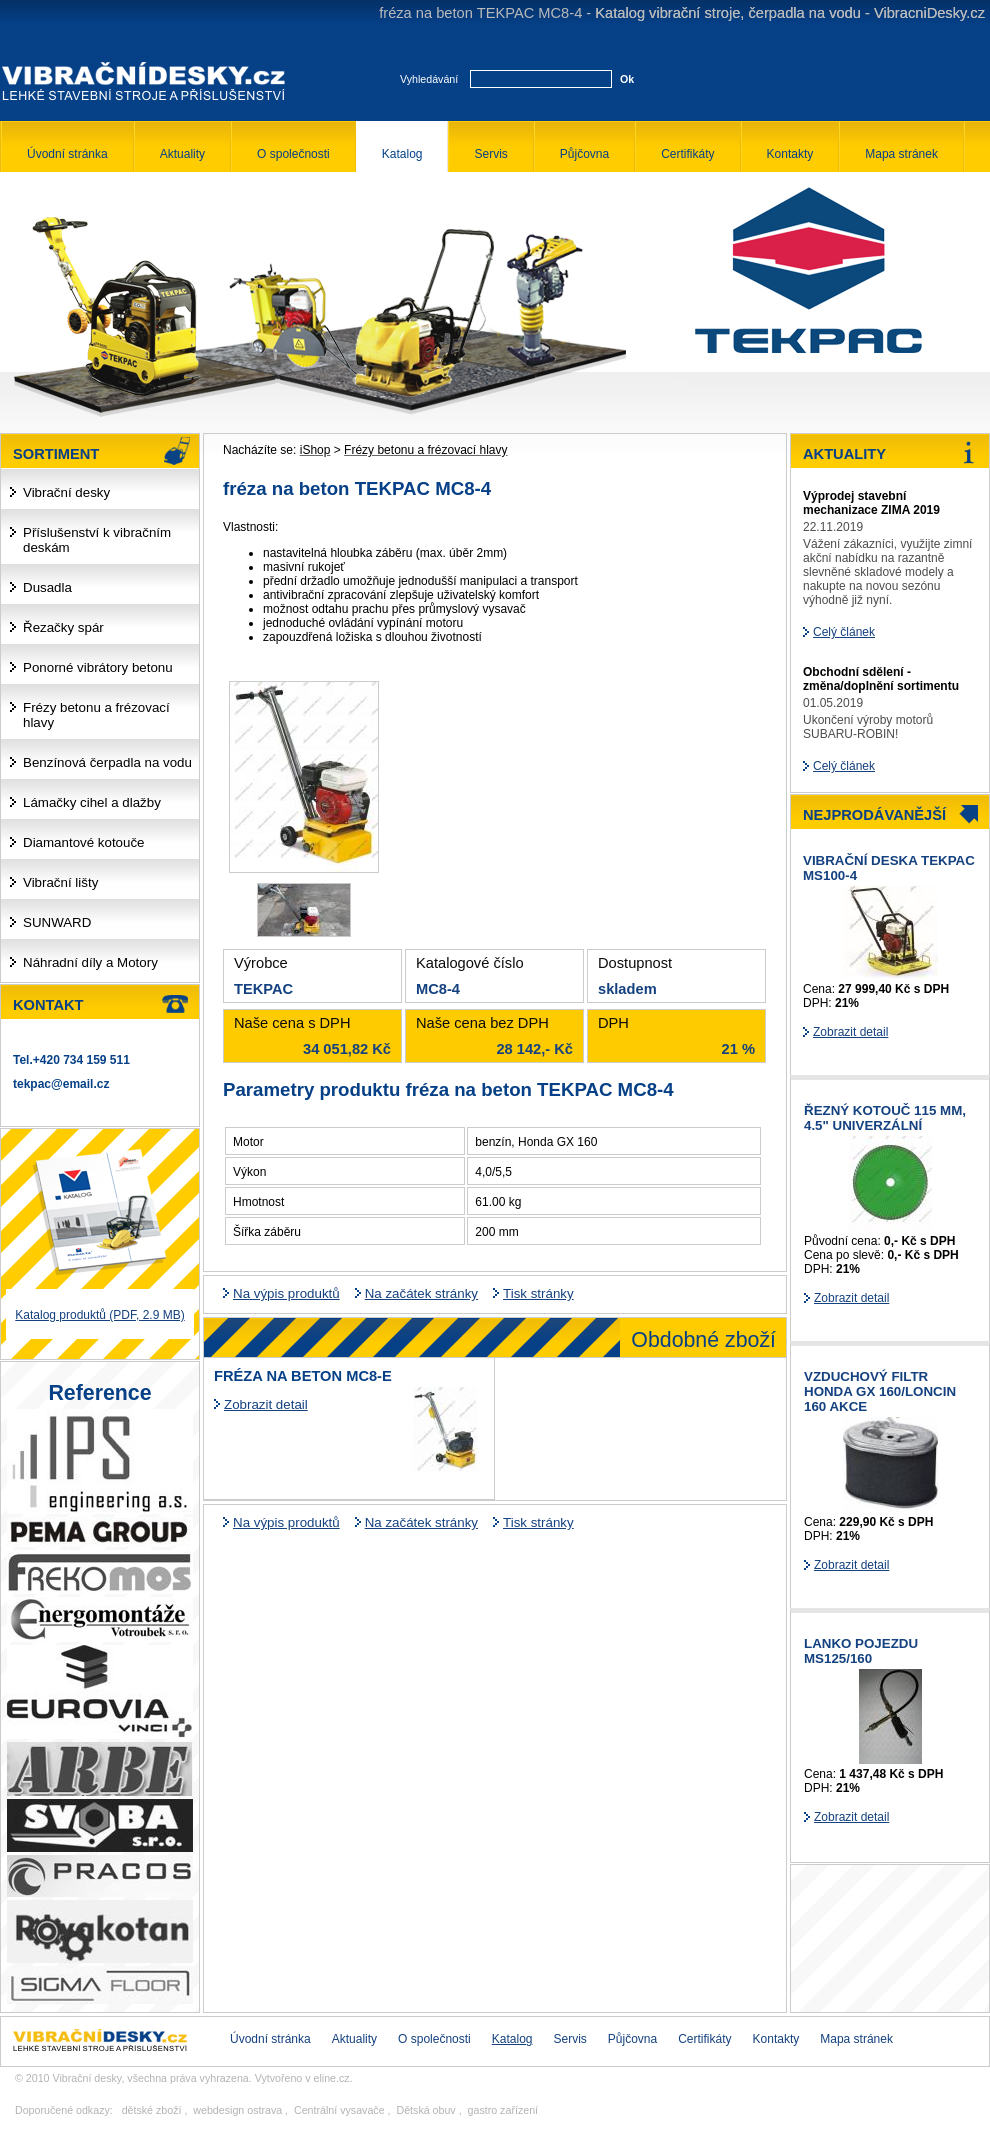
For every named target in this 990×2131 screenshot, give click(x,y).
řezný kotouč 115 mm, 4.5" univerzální (885, 1118)
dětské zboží (152, 2110)
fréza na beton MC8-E (303, 1376)
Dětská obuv (425, 2110)
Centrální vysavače (339, 2110)
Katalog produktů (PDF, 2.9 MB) (99, 1315)
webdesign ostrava (237, 2110)
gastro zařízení (503, 2110)
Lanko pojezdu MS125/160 (861, 1651)
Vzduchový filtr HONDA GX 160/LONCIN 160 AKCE (880, 1391)
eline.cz (332, 2078)
